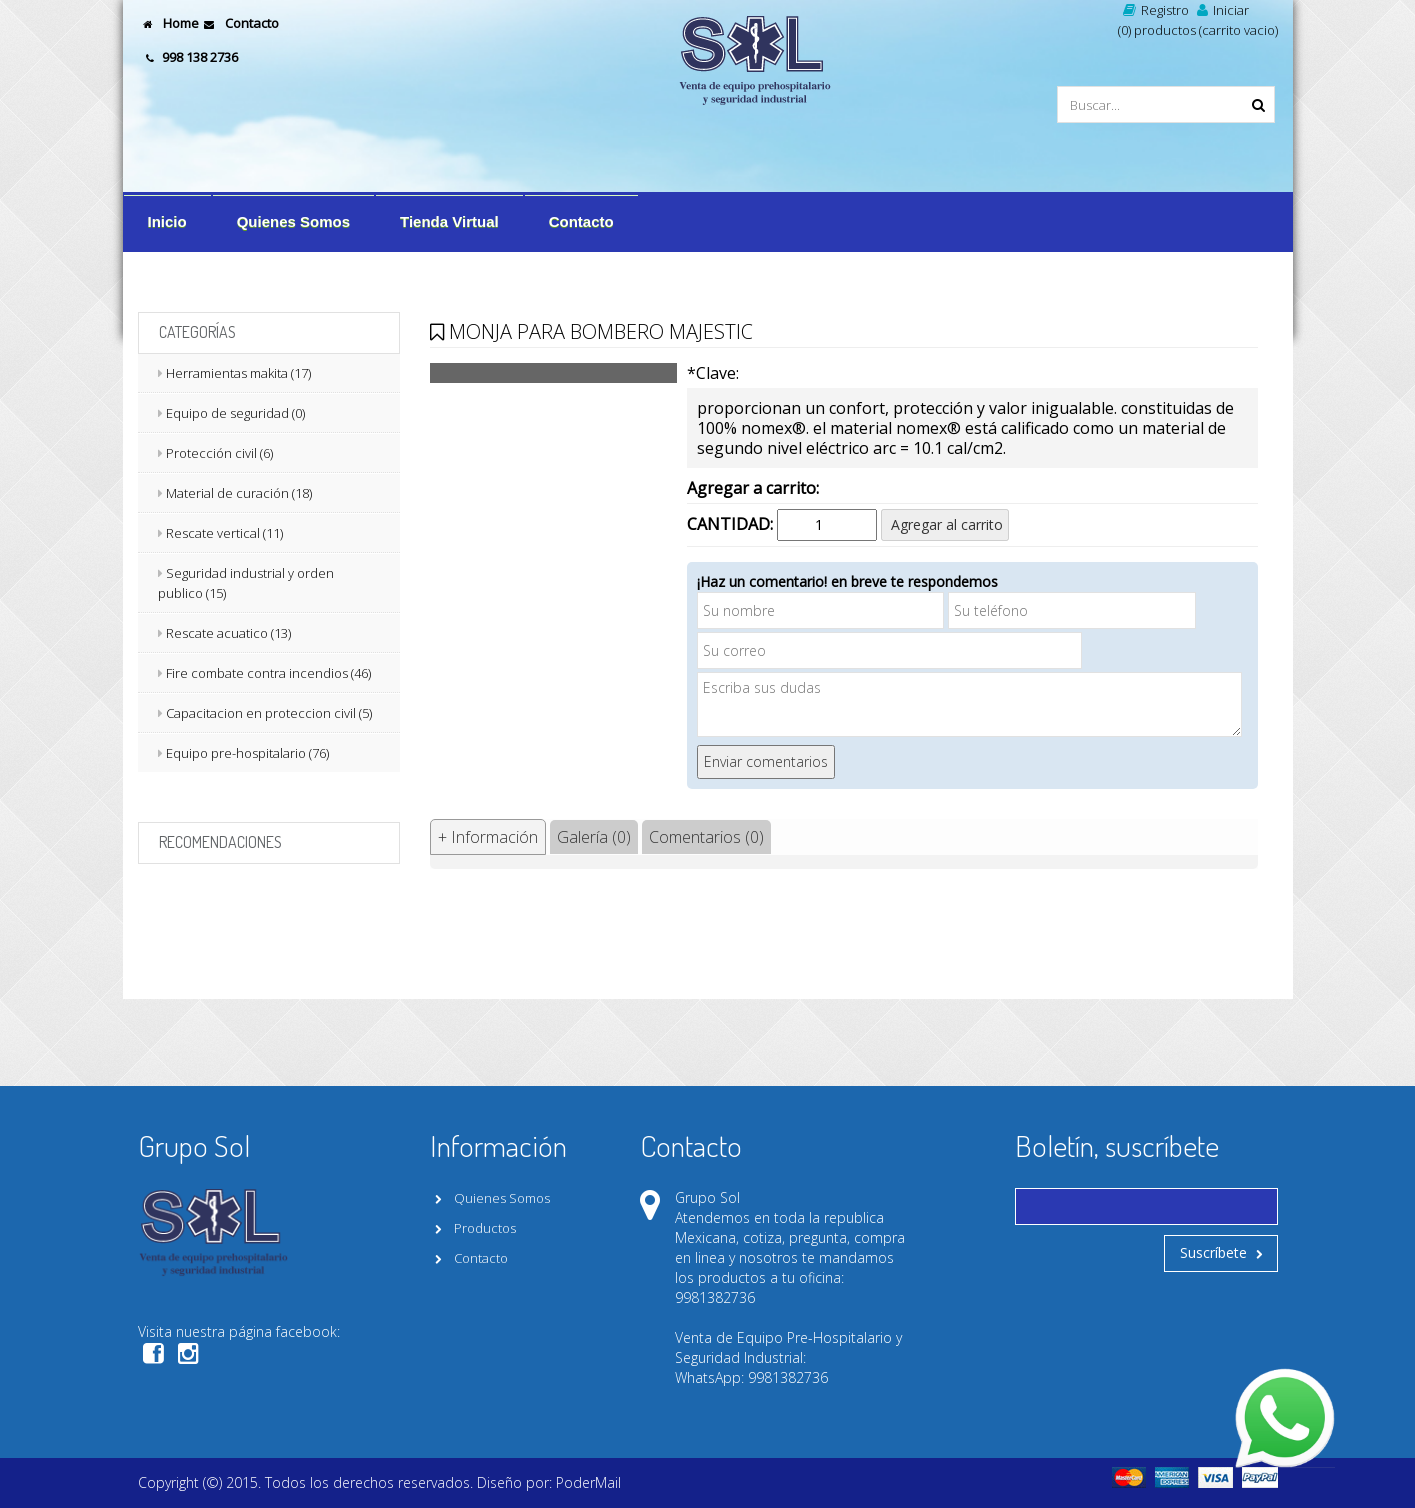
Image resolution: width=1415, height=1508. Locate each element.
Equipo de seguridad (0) (235, 413)
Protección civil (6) (219, 453)
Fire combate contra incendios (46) (268, 673)
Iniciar (1220, 10)
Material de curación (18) (239, 493)
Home (168, 23)
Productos (473, 1228)
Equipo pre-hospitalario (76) (247, 753)
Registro (1153, 10)
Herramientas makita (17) (238, 373)
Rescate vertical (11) (224, 533)
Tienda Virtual (449, 221)
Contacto (239, 23)
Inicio (167, 221)
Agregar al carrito (945, 524)
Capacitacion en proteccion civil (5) (269, 713)
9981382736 (715, 1297)
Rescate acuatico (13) (228, 633)
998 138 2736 (192, 57)
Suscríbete (1221, 1252)
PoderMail (588, 1482)
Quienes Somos (293, 221)
